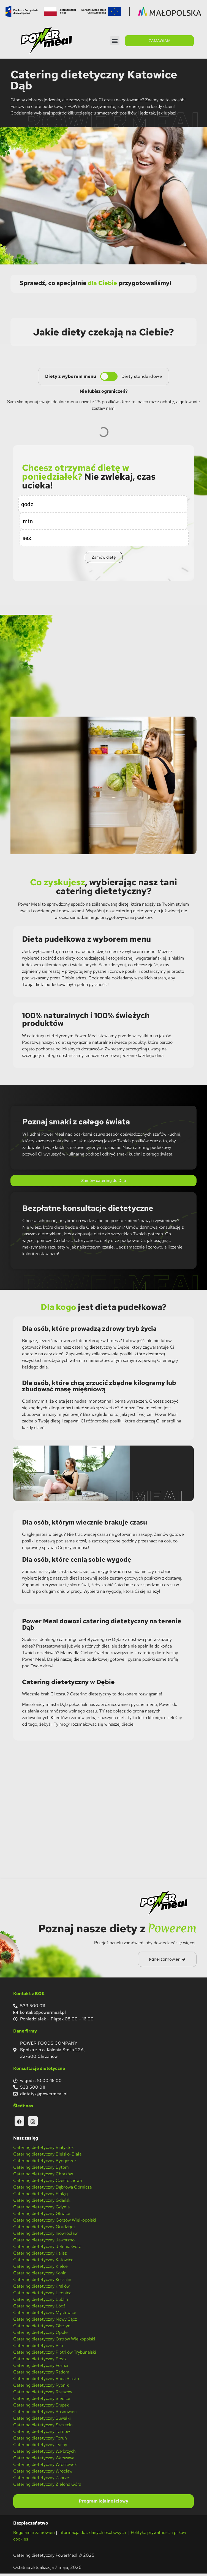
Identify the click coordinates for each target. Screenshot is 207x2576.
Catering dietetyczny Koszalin (42, 2282)
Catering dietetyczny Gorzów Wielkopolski (54, 2223)
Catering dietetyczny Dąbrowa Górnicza (52, 2190)
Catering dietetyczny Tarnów (41, 2434)
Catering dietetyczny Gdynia (41, 2209)
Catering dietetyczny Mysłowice (44, 2315)
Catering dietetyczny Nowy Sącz (45, 2322)
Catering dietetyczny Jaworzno (44, 2243)
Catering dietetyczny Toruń (40, 2441)
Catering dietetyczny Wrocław (42, 2474)
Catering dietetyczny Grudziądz (44, 2229)
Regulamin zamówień (34, 2535)
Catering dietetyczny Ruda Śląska (46, 2381)
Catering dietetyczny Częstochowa (47, 2183)
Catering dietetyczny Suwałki (42, 2421)
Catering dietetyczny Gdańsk (41, 2203)
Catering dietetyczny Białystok (43, 2150)
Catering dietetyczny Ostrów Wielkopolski (54, 2342)
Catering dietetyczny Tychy (40, 2447)
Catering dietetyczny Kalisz (40, 2256)
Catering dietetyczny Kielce (40, 2269)
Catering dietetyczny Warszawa (43, 2460)
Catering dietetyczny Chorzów (43, 2176)
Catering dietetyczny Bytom (41, 2170)
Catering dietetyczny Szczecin (43, 2427)
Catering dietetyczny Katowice (43, 2262)
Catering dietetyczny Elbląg (40, 2196)
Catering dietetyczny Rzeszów (42, 2394)
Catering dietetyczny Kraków (41, 2289)
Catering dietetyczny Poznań (41, 2368)
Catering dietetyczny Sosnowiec (45, 2414)
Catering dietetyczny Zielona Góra (47, 2487)
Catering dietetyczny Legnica (42, 2295)
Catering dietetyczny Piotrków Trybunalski (54, 2355)
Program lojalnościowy (103, 2504)
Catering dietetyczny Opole (40, 2335)
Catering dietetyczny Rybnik (41, 2388)
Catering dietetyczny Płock (40, 2361)
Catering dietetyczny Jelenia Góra (47, 2249)
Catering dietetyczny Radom (41, 2375)
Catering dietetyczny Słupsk (41, 2408)
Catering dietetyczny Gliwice (41, 2216)
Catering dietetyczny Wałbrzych (44, 2454)
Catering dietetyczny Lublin (40, 2302)
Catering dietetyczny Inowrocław (45, 2236)
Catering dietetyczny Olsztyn (41, 2328)
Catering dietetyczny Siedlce (41, 2401)
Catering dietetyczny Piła (38, 2348)
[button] (114, 40)
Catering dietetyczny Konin (40, 2276)
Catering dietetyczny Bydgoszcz (44, 2163)
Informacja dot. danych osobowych (92, 2535)
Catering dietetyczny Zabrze (41, 2480)
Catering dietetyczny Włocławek (45, 2467)
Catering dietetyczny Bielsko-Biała (47, 2157)
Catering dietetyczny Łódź (39, 2309)
